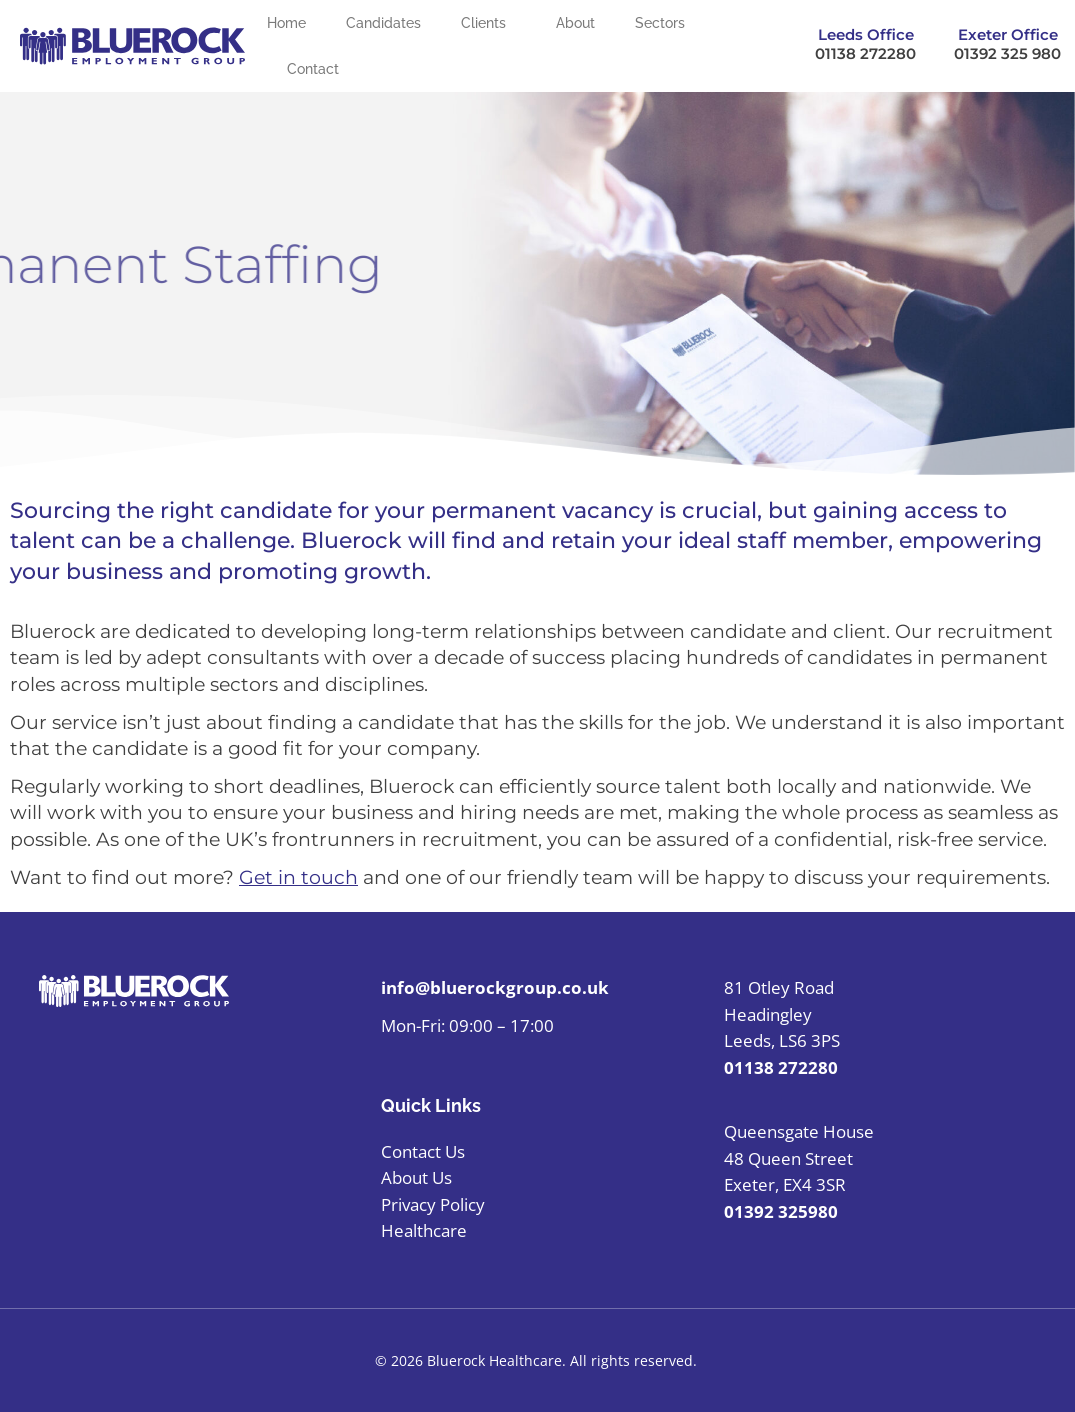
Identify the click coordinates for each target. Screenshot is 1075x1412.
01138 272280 (865, 53)
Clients (488, 23)
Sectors (665, 23)
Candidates (383, 23)
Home (286, 23)
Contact (313, 69)
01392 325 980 (1007, 53)
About (575, 23)
